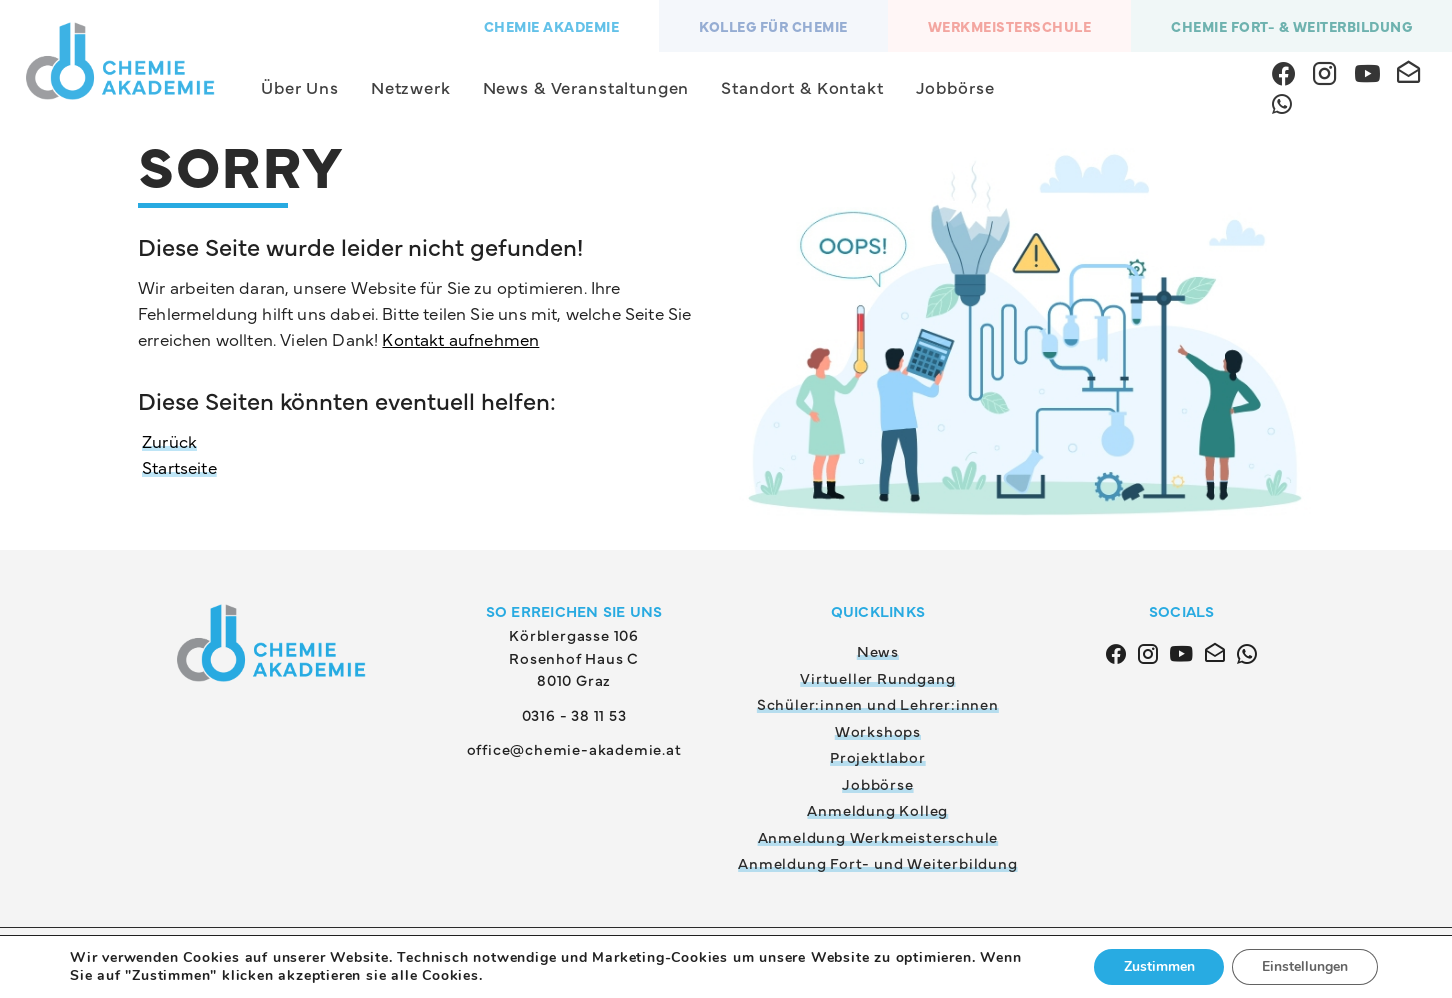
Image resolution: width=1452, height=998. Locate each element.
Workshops (878, 730)
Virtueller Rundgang (877, 677)
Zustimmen (1158, 966)
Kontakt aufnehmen (460, 339)
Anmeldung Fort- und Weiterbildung (877, 862)
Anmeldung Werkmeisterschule (878, 836)
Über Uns (300, 87)
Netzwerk (411, 87)
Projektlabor (878, 756)
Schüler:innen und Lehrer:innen (878, 703)
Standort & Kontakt (802, 87)
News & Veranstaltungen (586, 87)
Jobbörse (955, 87)
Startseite (179, 467)
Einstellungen (1305, 966)
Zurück (169, 441)
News (878, 650)
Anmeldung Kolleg (877, 809)
